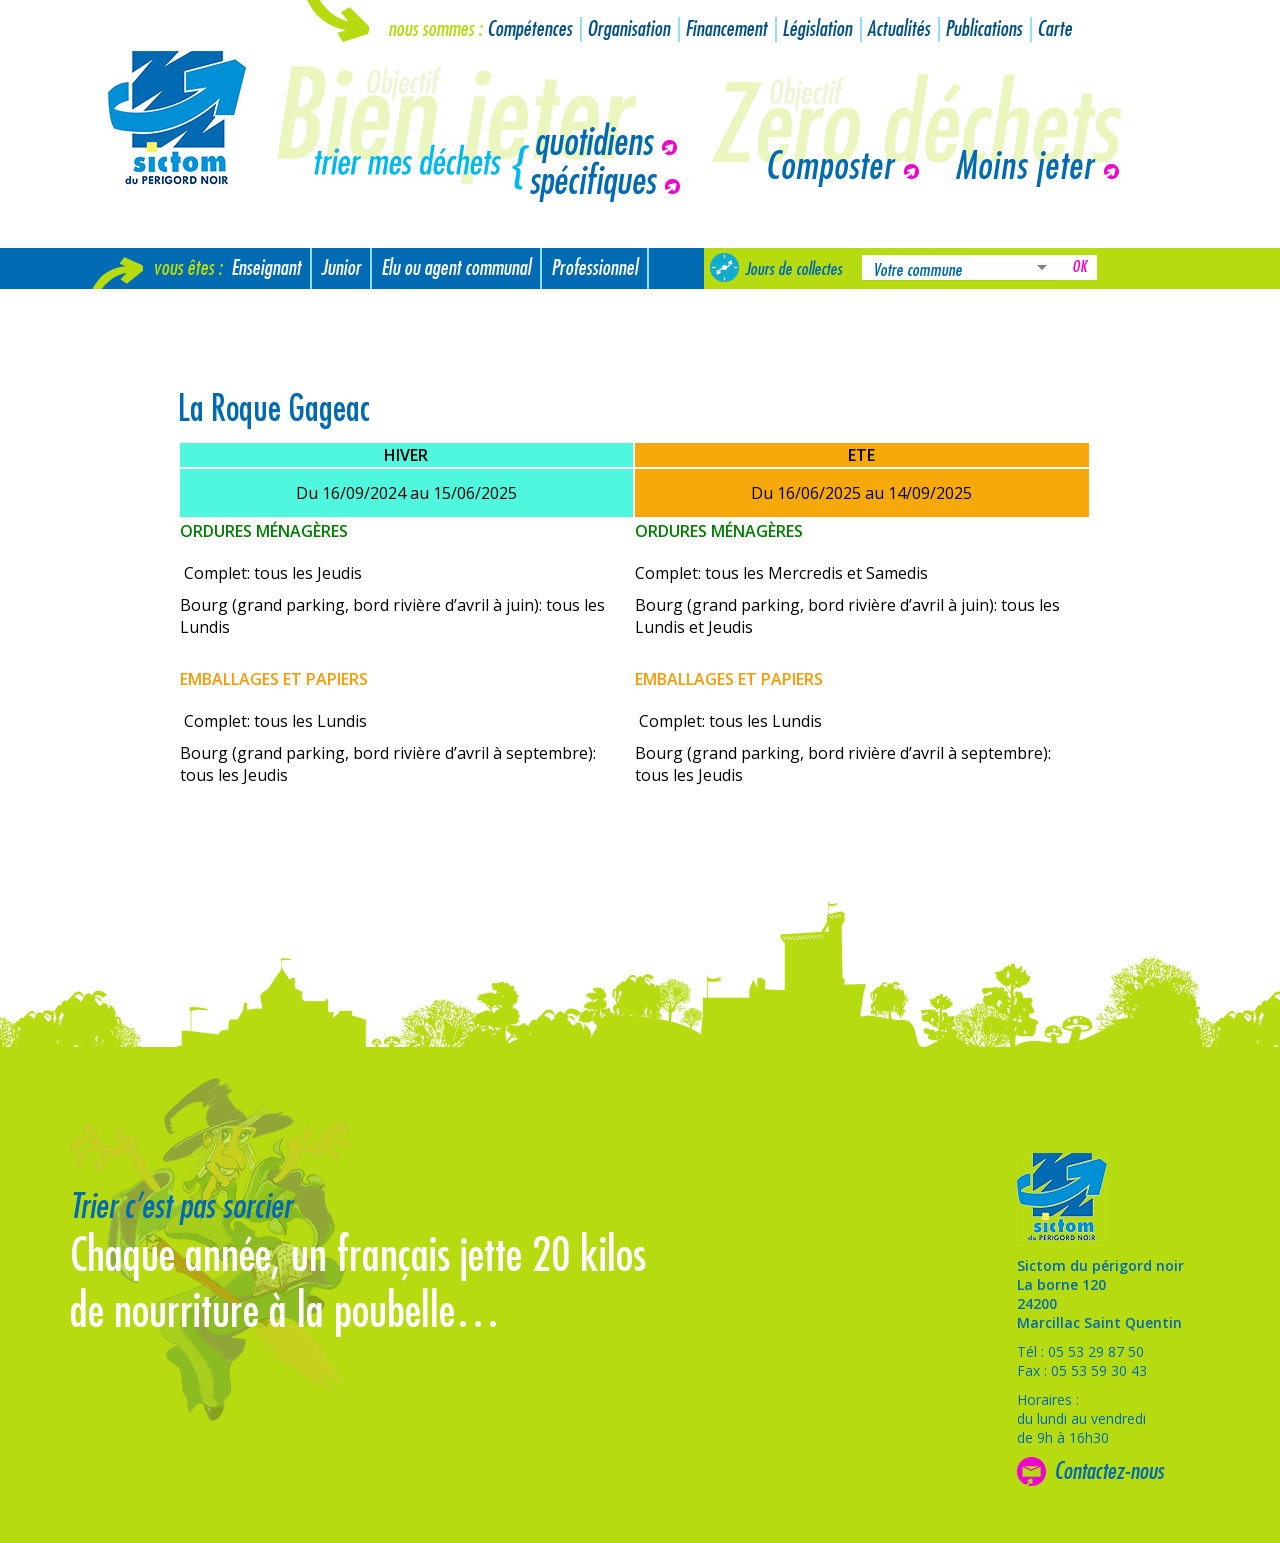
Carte (1054, 29)
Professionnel (594, 268)
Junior (341, 268)
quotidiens (593, 143)
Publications (983, 29)
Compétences (529, 29)
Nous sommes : (435, 29)
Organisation (628, 29)
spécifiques (592, 182)
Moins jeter (1024, 167)
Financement (726, 29)
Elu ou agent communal (456, 268)
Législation (817, 29)
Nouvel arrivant (152, 309)
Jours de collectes (793, 269)
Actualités (898, 29)
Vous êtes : (187, 268)
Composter (829, 167)
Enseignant (266, 268)
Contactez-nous (1109, 1471)
